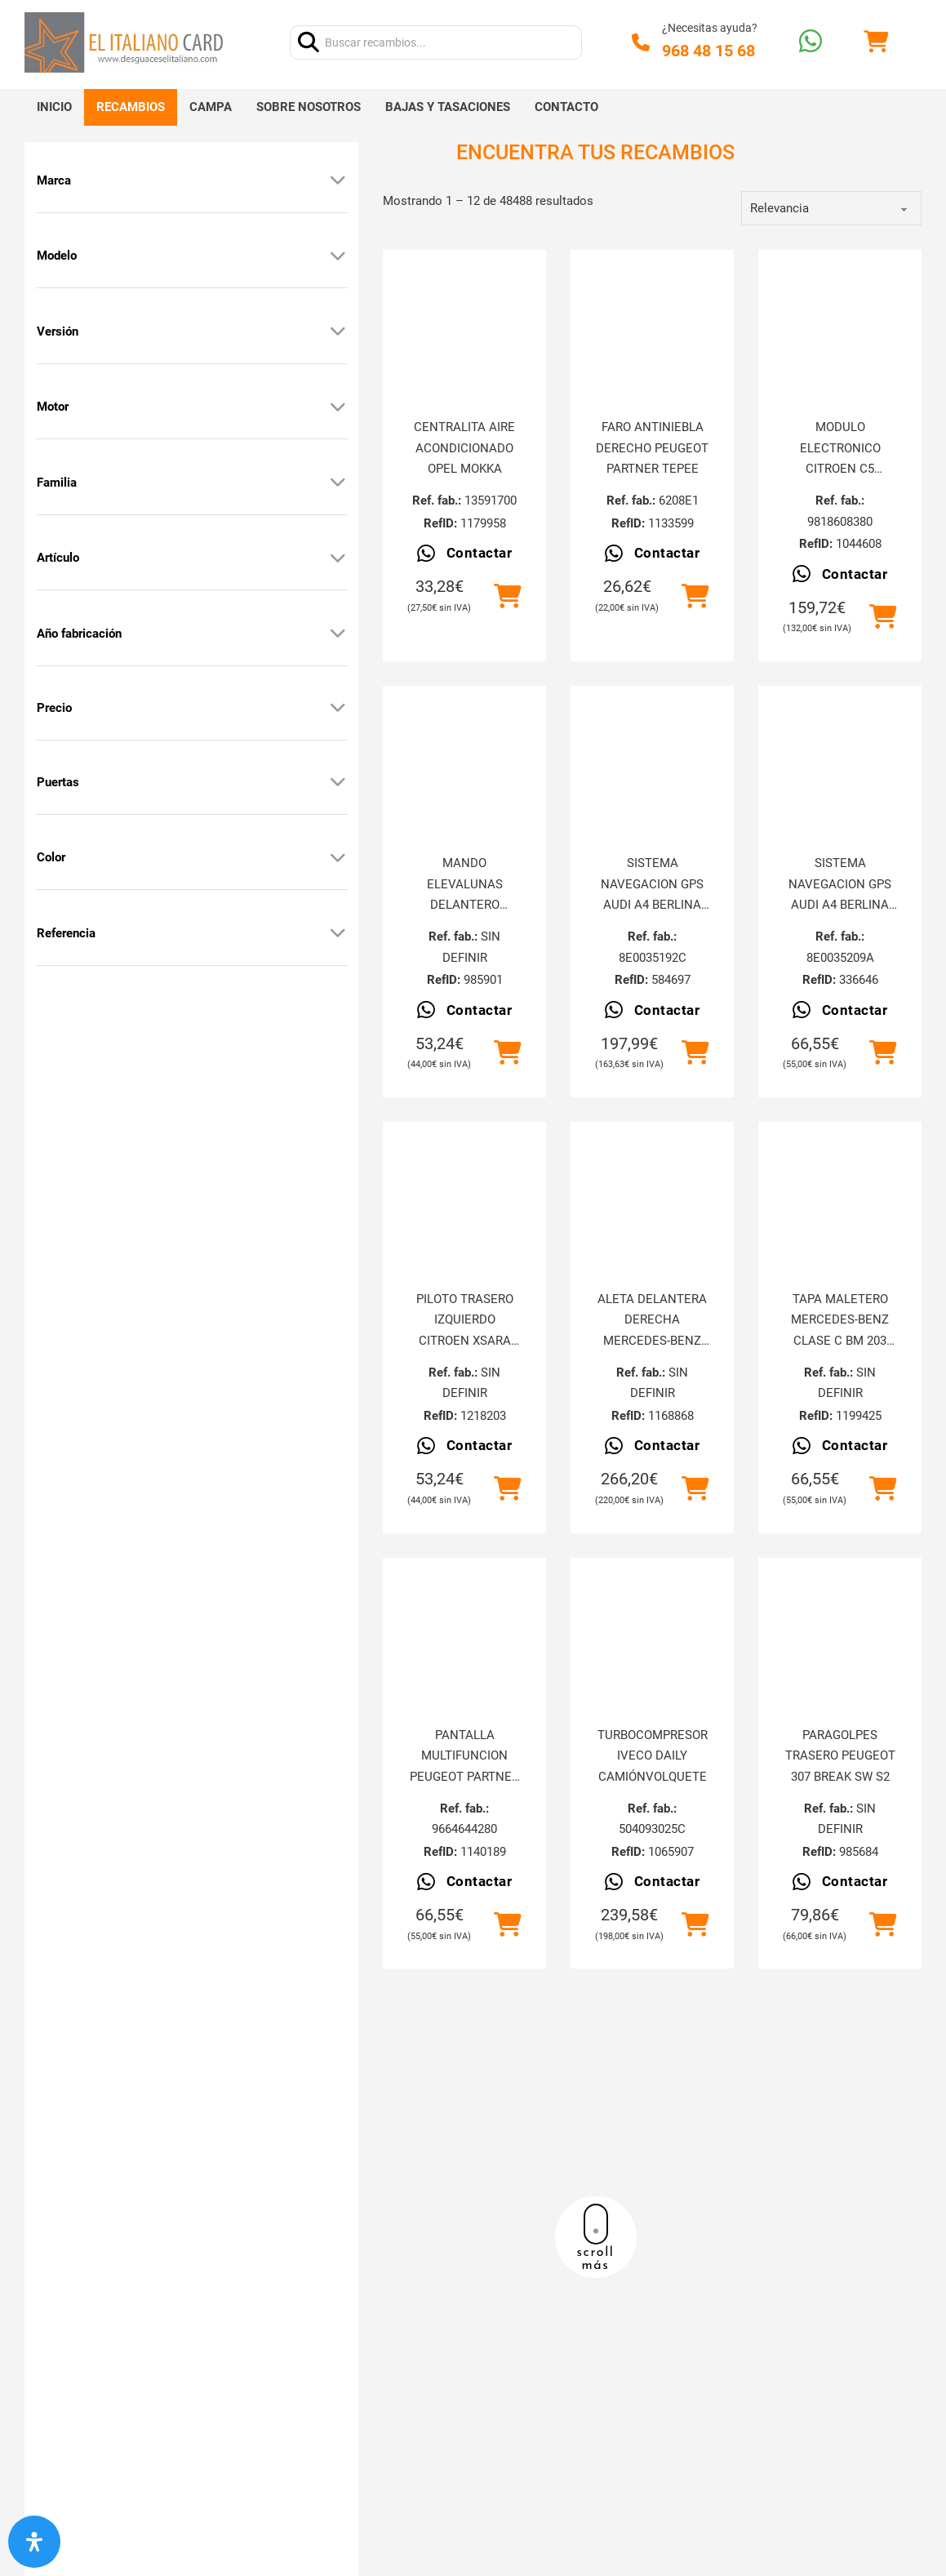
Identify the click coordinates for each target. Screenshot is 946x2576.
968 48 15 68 (708, 50)
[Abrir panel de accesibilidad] (34, 2542)
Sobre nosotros (308, 107)
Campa (210, 107)
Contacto (566, 107)
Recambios (130, 107)
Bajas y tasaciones (447, 107)
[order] (831, 208)
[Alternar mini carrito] (876, 42)
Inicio (54, 107)
